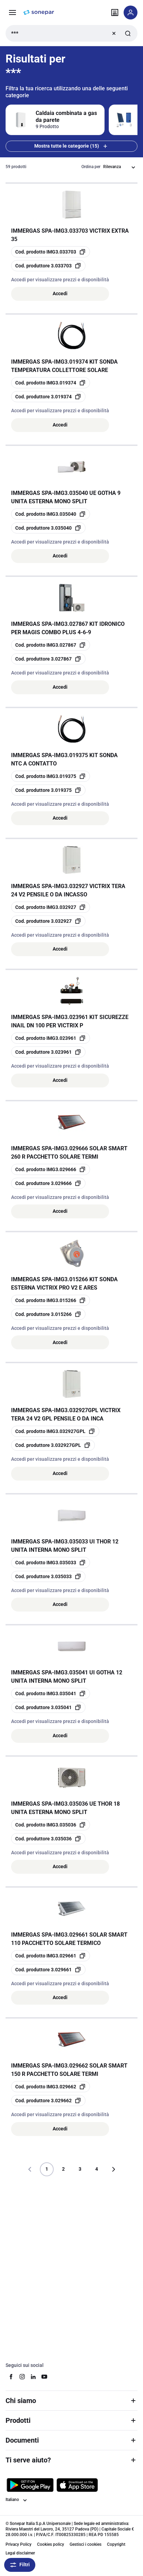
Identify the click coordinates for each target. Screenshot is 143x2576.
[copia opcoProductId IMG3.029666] (50, 1169)
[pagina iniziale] (39, 12)
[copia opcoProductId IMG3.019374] (50, 382)
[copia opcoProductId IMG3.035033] (50, 1562)
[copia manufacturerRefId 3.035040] (48, 527)
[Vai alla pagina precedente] (30, 2169)
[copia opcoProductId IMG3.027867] (50, 645)
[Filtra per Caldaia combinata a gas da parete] (55, 120)
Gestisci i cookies (85, 2544)
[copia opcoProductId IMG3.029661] (50, 1955)
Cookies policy (50, 2544)
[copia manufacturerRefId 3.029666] (48, 1183)
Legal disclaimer (20, 2553)
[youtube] (44, 2376)
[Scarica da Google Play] (30, 2485)
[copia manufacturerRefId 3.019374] (48, 396)
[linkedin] (33, 2376)
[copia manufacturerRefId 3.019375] (48, 790)
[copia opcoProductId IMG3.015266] (50, 1300)
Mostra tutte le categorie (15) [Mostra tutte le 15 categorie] (71, 146)
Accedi (60, 293)
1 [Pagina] (46, 2169)
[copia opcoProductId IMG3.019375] (50, 776)
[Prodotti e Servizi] (12, 12)
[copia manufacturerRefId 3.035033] (48, 1576)
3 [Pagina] (80, 2169)
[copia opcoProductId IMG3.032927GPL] (55, 1431)
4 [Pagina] (96, 2169)
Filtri (20, 2564)
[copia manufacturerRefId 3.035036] (48, 1838)
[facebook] (11, 2376)
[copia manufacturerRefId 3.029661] (48, 1969)
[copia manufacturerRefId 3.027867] (48, 658)
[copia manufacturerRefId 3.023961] (48, 1052)
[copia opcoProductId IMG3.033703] (50, 251)
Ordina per (90, 166)
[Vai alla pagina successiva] (113, 2169)
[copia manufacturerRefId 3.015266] (48, 1314)
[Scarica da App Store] (77, 2485)
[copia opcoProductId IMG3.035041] (50, 1693)
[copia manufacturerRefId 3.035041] (48, 1707)
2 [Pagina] (63, 2169)
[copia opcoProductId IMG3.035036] (50, 1824)
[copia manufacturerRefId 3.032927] (48, 921)
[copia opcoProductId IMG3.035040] (50, 514)
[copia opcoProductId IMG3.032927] (50, 907)
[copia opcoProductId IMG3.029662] (50, 2086)
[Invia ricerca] (127, 33)
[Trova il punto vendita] (115, 12)
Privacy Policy (19, 2544)
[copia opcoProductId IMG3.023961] (50, 1038)
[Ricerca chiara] (113, 33)
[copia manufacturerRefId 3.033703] (48, 265)
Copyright (116, 2544)
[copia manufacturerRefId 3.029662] (48, 2100)
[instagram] (22, 2376)
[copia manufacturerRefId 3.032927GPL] (53, 1445)
